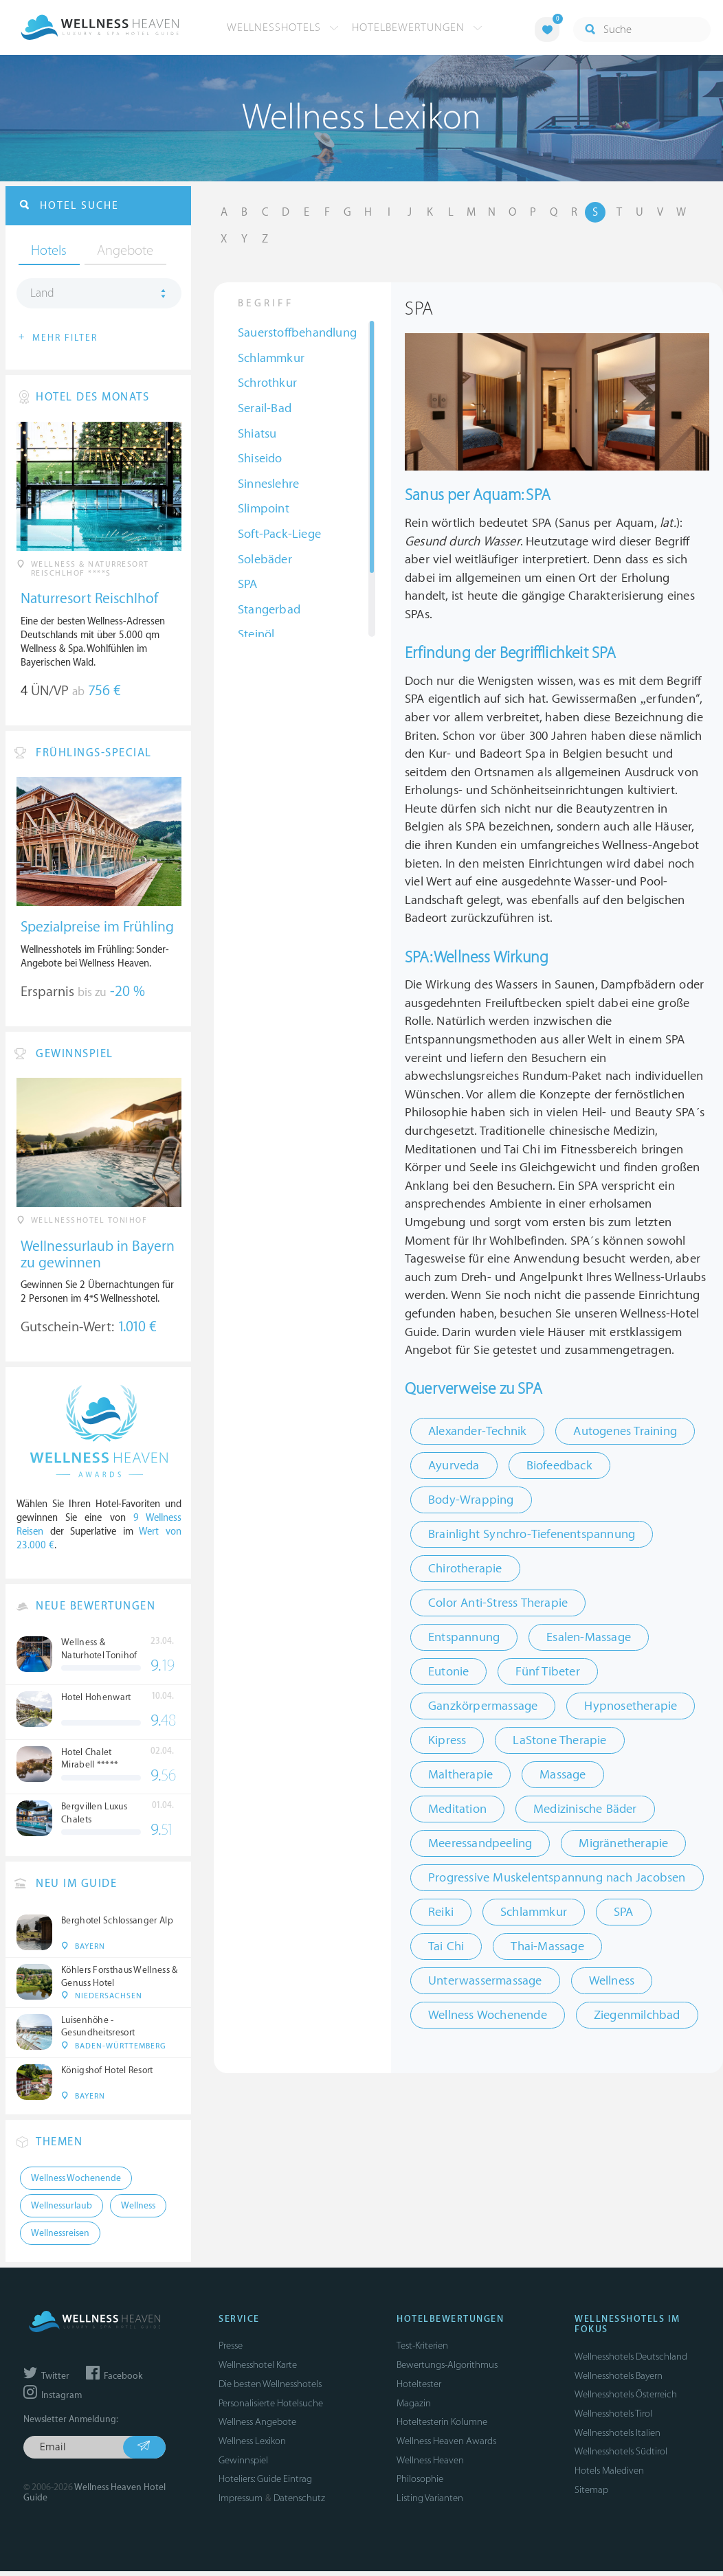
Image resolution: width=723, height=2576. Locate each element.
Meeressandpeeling (480, 1844)
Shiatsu (257, 434)
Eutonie (448, 1672)
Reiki (441, 1913)
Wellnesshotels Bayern (619, 2380)
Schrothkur (267, 383)
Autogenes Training (625, 1432)
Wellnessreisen (60, 2238)
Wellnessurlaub (61, 2211)
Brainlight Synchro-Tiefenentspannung (531, 1535)
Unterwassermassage (485, 1981)
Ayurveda (454, 1466)
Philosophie (420, 2484)
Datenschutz (299, 2503)
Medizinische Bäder (585, 1810)
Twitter (46, 2380)
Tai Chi (446, 1947)
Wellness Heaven (430, 2465)
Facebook (114, 2380)
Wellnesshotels (283, 27)
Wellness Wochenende (487, 2016)
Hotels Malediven (609, 2476)
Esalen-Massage (588, 1638)
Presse (231, 2351)
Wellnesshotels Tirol (613, 2419)
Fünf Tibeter (547, 1672)
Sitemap (591, 2494)
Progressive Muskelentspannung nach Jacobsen (557, 1878)
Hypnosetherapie (630, 1706)
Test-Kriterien (422, 2351)
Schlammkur (271, 359)
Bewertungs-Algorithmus (447, 2370)
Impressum (241, 2503)
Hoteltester (419, 2389)
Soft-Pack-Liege (279, 535)
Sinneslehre (268, 484)
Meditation (457, 1810)
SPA (248, 585)
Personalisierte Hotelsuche (271, 2408)
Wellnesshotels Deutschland (631, 2362)
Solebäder (265, 559)
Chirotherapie (465, 1569)
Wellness (612, 1981)
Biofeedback (559, 1466)
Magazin (414, 2408)
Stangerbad (269, 610)
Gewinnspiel (243, 2465)
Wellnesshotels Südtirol (621, 2457)
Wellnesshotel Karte (258, 2370)
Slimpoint (263, 509)
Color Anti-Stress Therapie (498, 1603)
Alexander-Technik (477, 1432)
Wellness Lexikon (252, 2446)
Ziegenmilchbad (637, 2016)
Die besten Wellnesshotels (270, 2389)
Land (42, 295)
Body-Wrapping (471, 1500)
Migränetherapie (623, 1844)
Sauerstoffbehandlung (297, 333)
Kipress (447, 1741)
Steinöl (256, 635)
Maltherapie (460, 1775)
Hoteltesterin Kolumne (442, 2427)
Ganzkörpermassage (482, 1706)
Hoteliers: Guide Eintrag (265, 2484)
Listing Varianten (430, 2503)
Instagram (52, 2400)
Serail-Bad (264, 409)
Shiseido (260, 459)
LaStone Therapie (559, 1741)
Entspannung (464, 1638)
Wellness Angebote (257, 2427)
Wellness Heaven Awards (446, 2446)
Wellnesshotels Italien (617, 2437)
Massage (563, 1775)
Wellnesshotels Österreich (626, 2400)
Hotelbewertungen (417, 27)
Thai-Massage (547, 1947)
